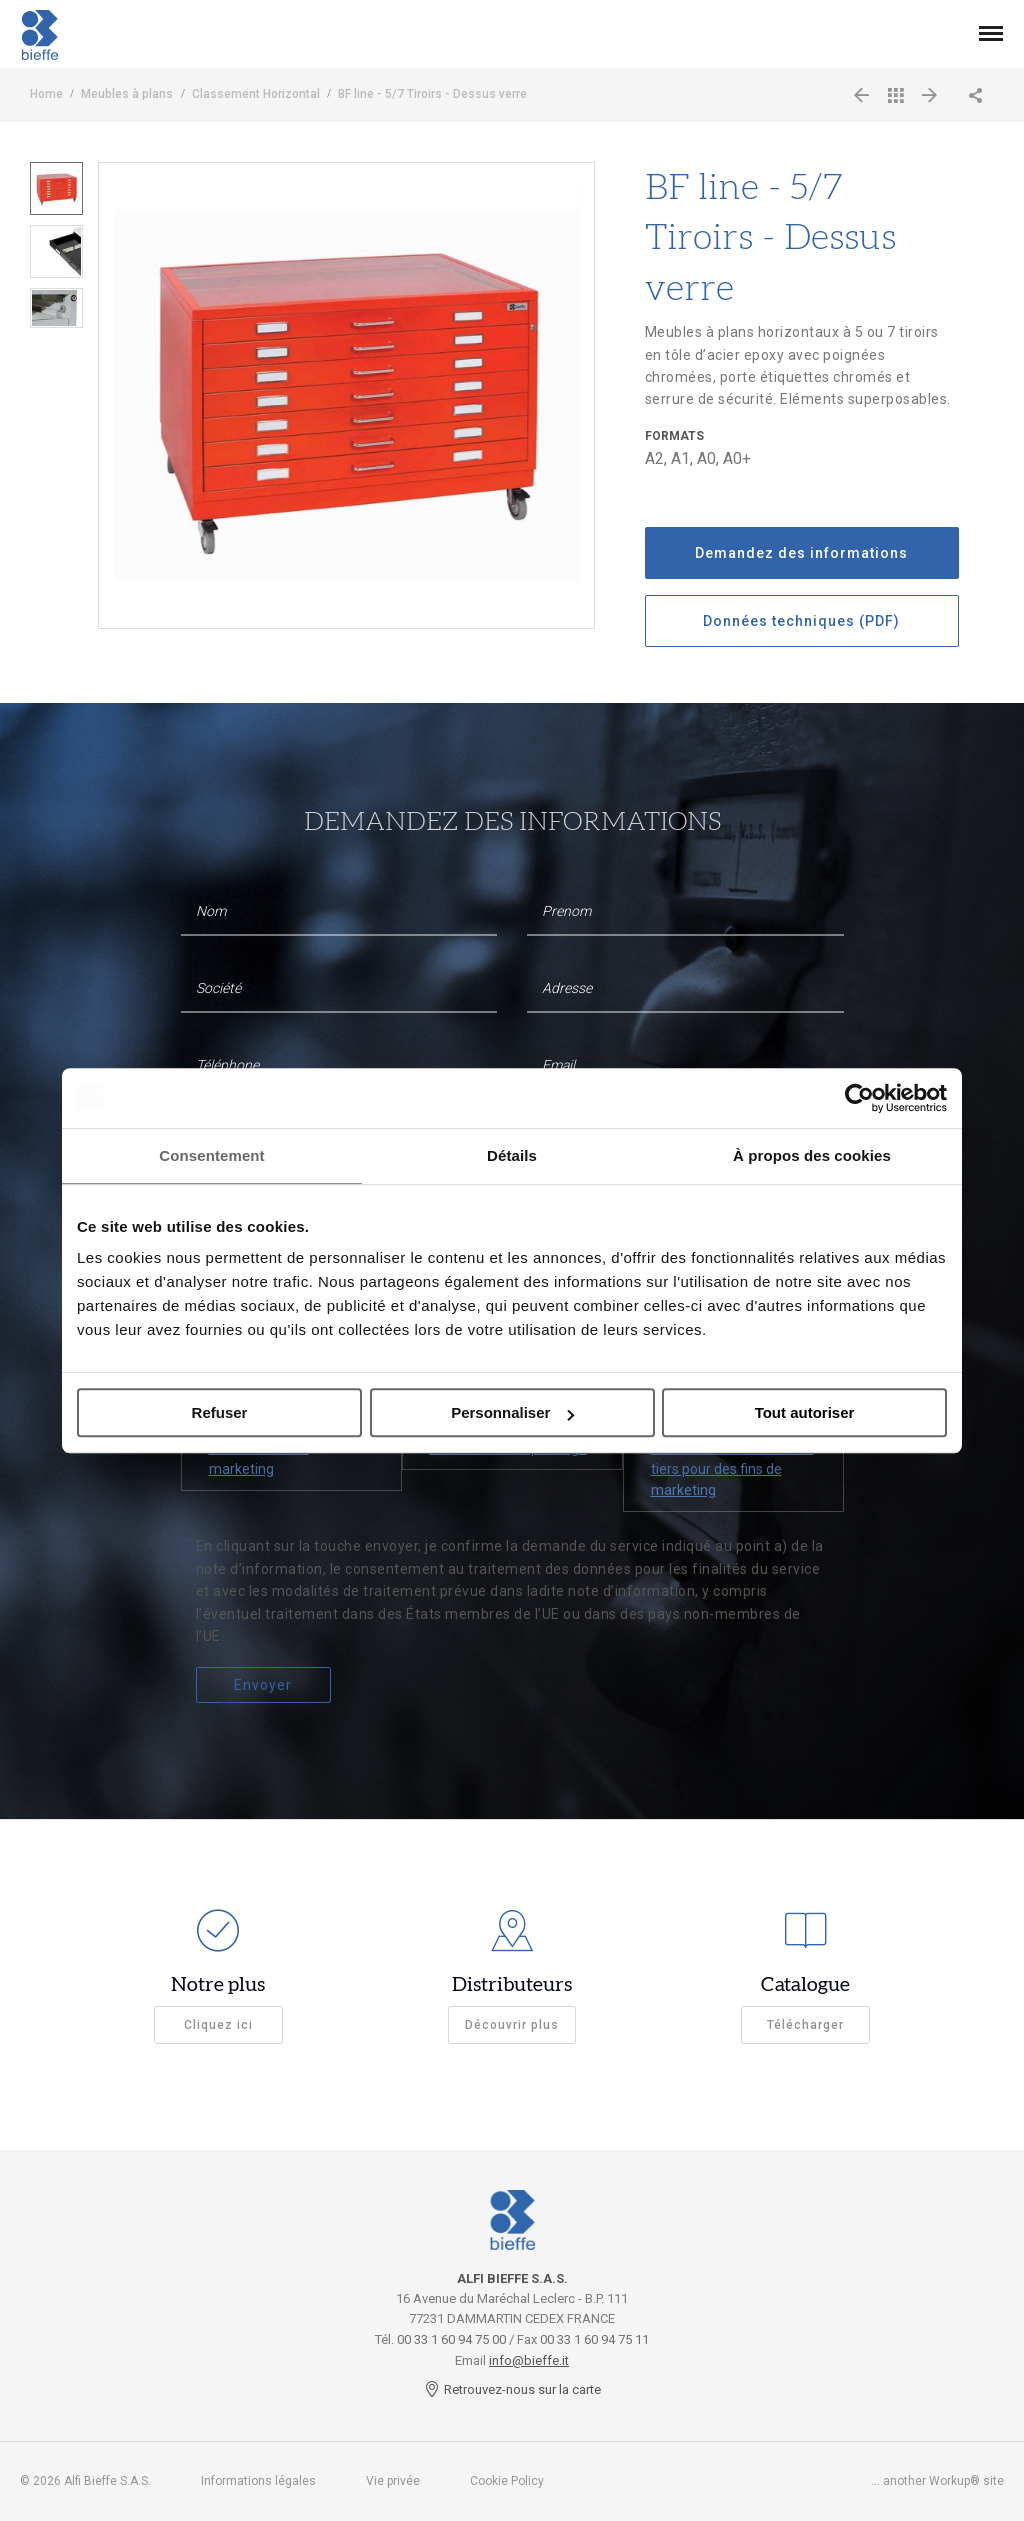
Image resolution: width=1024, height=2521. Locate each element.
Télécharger (805, 2025)
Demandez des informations (801, 553)
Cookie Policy (507, 2481)
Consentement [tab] (211, 1155)
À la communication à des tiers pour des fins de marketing (732, 1469)
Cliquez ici (218, 2025)
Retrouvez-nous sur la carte (512, 2389)
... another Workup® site (937, 2481)
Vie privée (393, 2481)
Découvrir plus (512, 2025)
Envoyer (263, 1685)
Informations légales (258, 2481)
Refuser (220, 1412)
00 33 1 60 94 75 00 (451, 2339)
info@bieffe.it (529, 2360)
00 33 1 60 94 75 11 (594, 2339)
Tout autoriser (805, 1412)
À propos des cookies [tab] (812, 1155)
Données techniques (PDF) (801, 621)
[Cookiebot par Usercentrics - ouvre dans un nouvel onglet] (859, 1098)
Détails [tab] (512, 1155)
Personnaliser (512, 1412)
